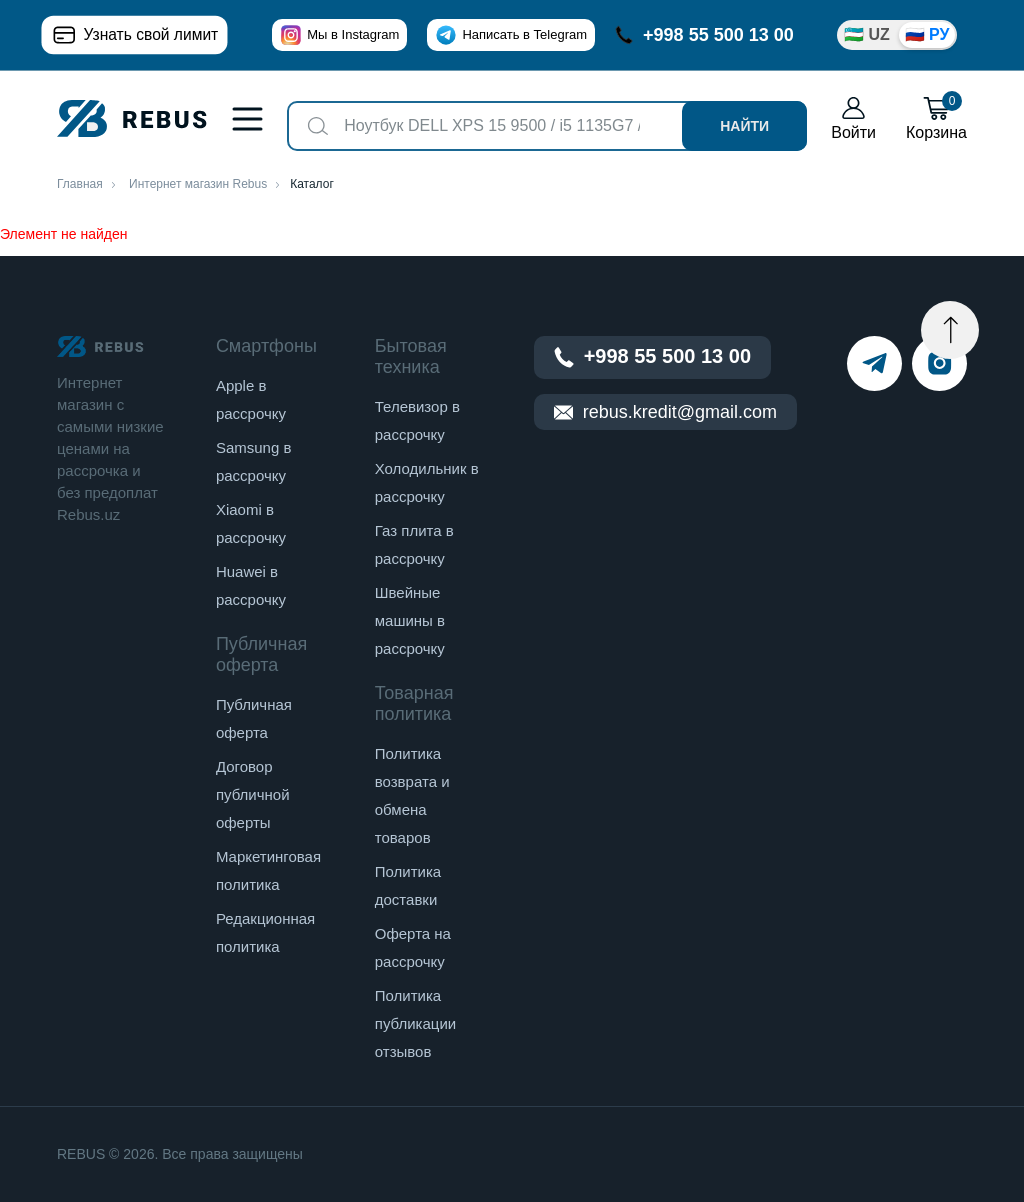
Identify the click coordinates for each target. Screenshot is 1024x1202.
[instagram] (939, 363)
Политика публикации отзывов (415, 1023)
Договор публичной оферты (253, 794)
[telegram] (874, 363)
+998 (704, 35)
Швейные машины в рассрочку (410, 620)
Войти (853, 118)
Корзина (936, 118)
